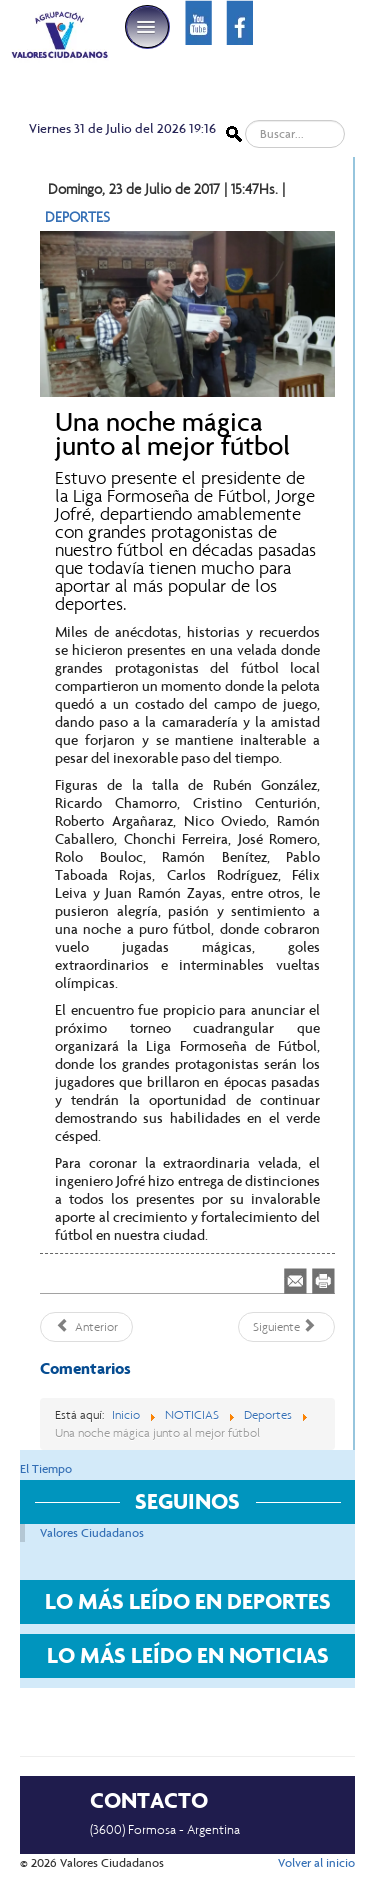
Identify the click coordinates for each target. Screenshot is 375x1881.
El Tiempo (46, 1469)
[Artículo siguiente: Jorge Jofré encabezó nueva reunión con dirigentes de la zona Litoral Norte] (286, 1327)
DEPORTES (77, 217)
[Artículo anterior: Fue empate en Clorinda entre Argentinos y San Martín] (86, 1327)
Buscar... (242, 120)
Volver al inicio (316, 1863)
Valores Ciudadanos (92, 1533)
